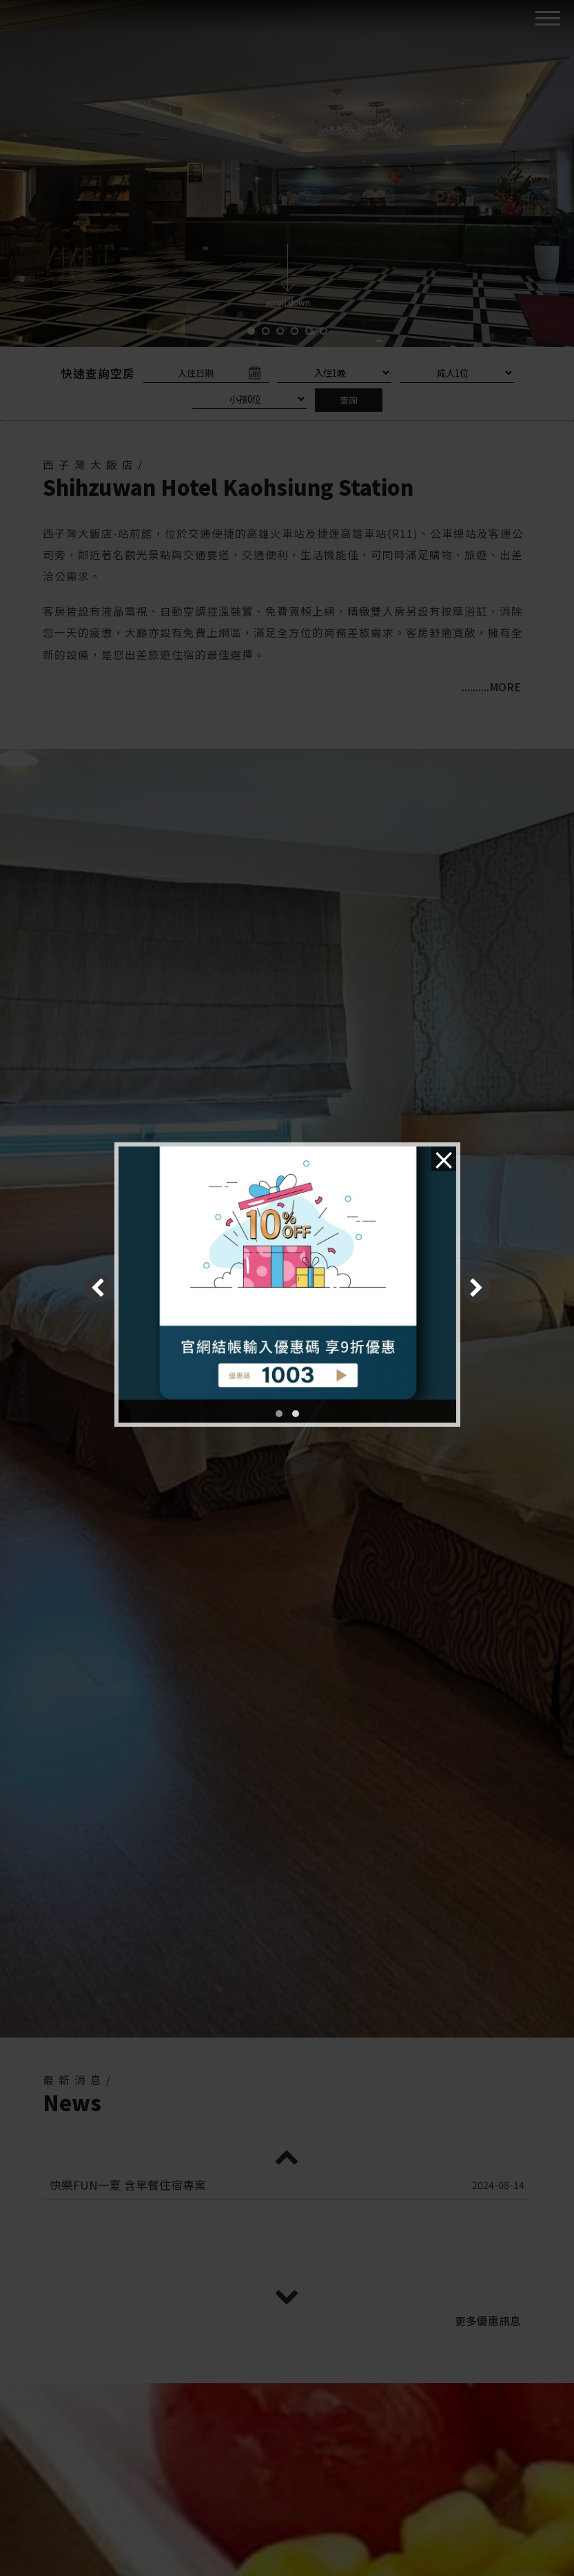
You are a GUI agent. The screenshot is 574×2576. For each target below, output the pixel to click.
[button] (279, 1414)
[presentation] (98, 1288)
